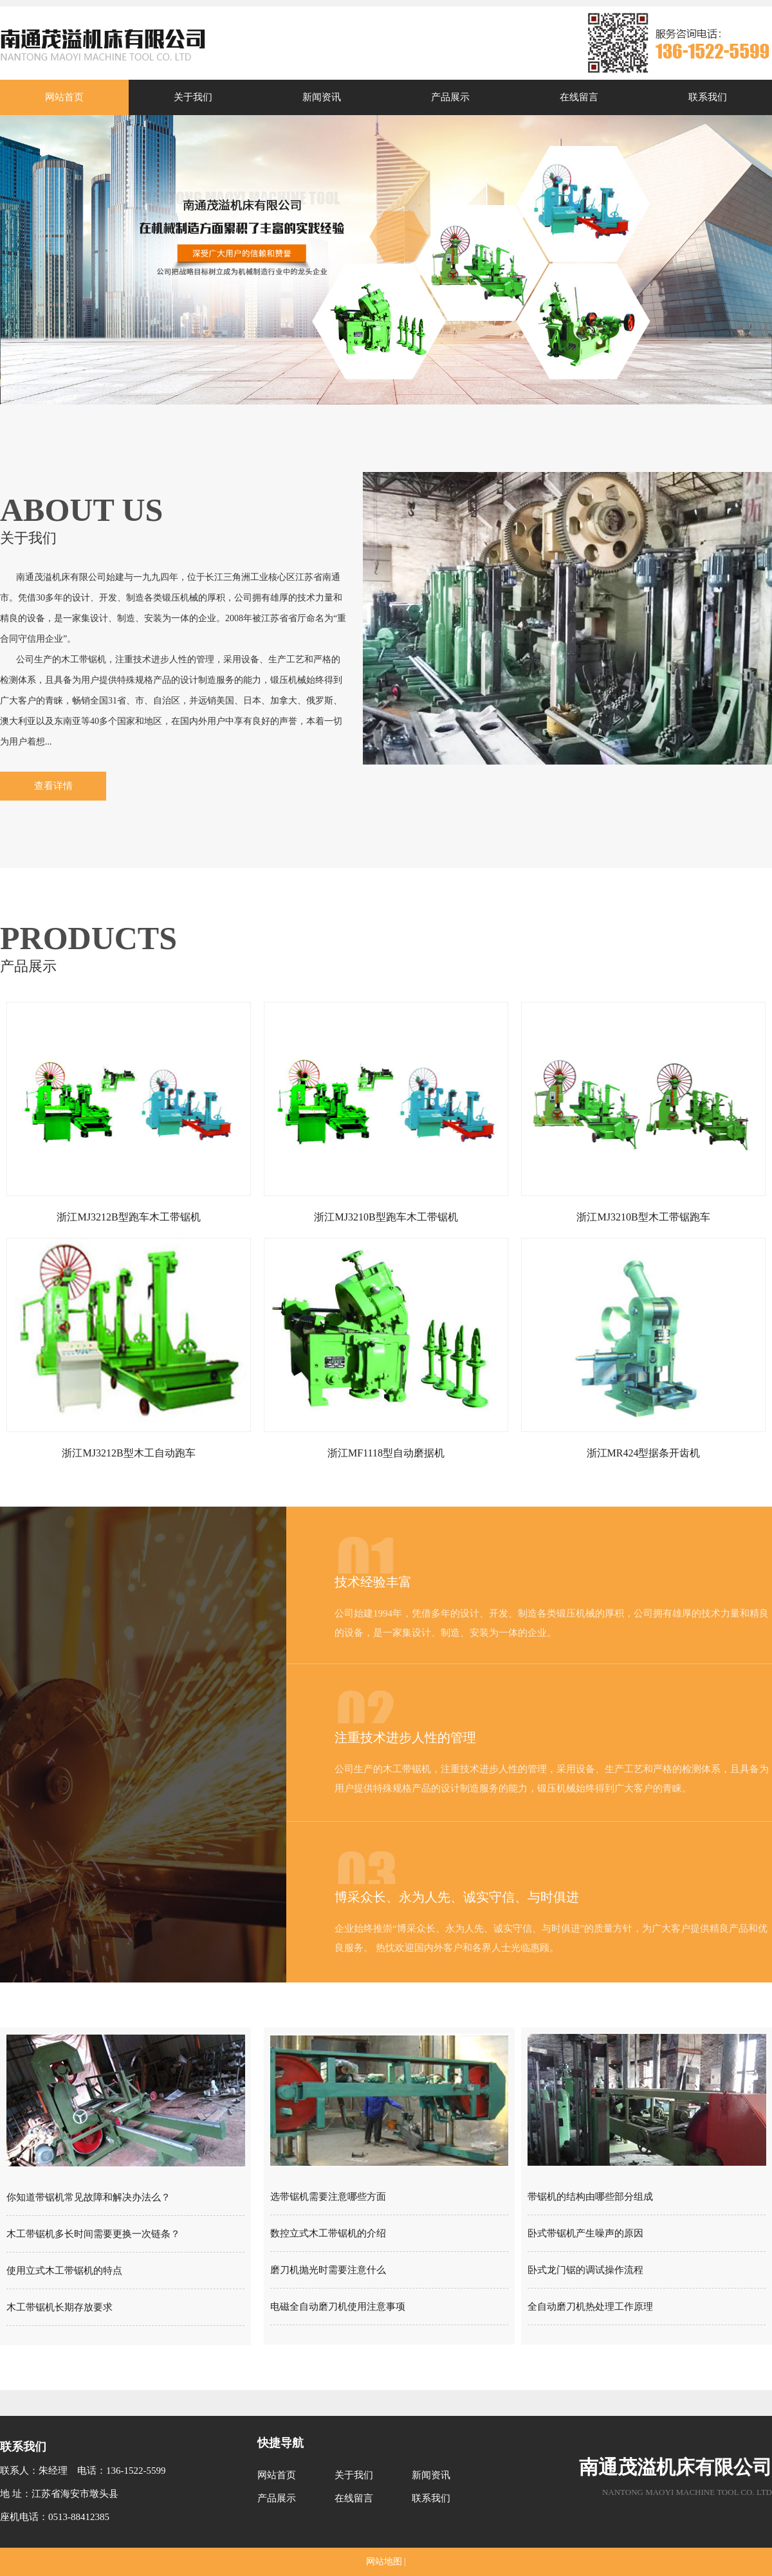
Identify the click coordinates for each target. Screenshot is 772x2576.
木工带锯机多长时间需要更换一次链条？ (93, 2234)
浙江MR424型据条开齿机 (644, 1452)
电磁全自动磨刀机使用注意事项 (337, 2306)
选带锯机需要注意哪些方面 (328, 2196)
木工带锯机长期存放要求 (59, 2307)
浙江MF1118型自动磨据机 (386, 1452)
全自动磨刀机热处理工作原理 (590, 2306)
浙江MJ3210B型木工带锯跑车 (643, 1216)
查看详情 (53, 786)
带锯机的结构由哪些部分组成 (590, 2196)
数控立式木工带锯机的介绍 (328, 2233)
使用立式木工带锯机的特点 (64, 2270)
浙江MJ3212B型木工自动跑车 (128, 1452)
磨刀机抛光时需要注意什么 (328, 2270)
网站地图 (384, 2561)
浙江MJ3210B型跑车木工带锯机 (385, 1216)
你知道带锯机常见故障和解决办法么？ (88, 2197)
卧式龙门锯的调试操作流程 (585, 2270)
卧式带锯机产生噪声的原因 (585, 2233)
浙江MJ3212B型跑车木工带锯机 (128, 1216)
